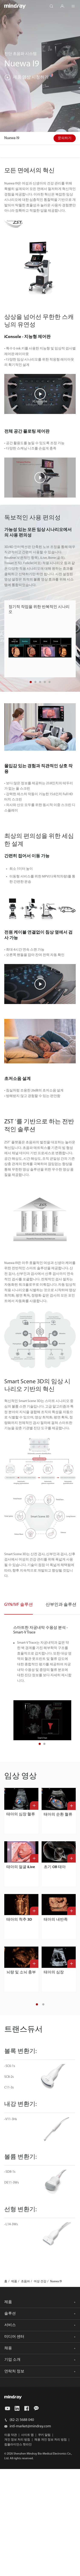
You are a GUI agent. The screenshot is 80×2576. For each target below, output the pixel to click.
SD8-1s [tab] (10, 2172)
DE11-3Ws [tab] (11, 2182)
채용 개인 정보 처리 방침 (50, 2439)
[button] (31, 682)
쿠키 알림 (44, 2435)
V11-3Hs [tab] (11, 2119)
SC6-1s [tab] (10, 2066)
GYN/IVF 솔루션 (18, 1605)
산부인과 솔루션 (61, 1605)
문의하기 (64, 138)
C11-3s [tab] (9, 2087)
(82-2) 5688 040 (22, 2420)
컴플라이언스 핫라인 (18, 2444)
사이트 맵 (27, 2435)
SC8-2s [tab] (9, 2077)
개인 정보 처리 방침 (17, 2439)
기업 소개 (12, 2360)
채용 (8, 2348)
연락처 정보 (14, 2371)
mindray (15, 6)
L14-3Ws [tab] (12, 2224)
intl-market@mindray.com (30, 2426)
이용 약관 (10, 2435)
